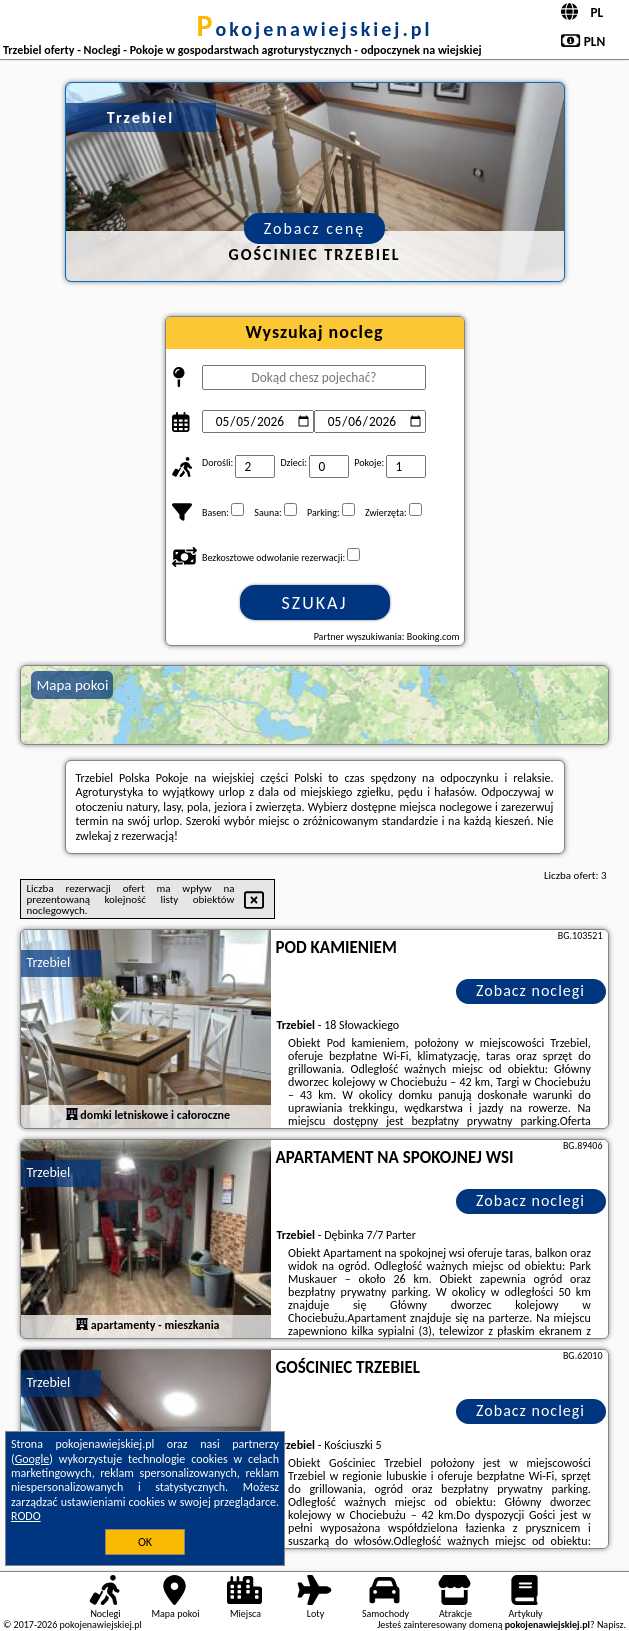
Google (32, 1459)
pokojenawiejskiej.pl (315, 29)
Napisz (610, 1624)
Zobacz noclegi (530, 990)
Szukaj (315, 603)
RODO (26, 1516)
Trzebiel (48, 962)
